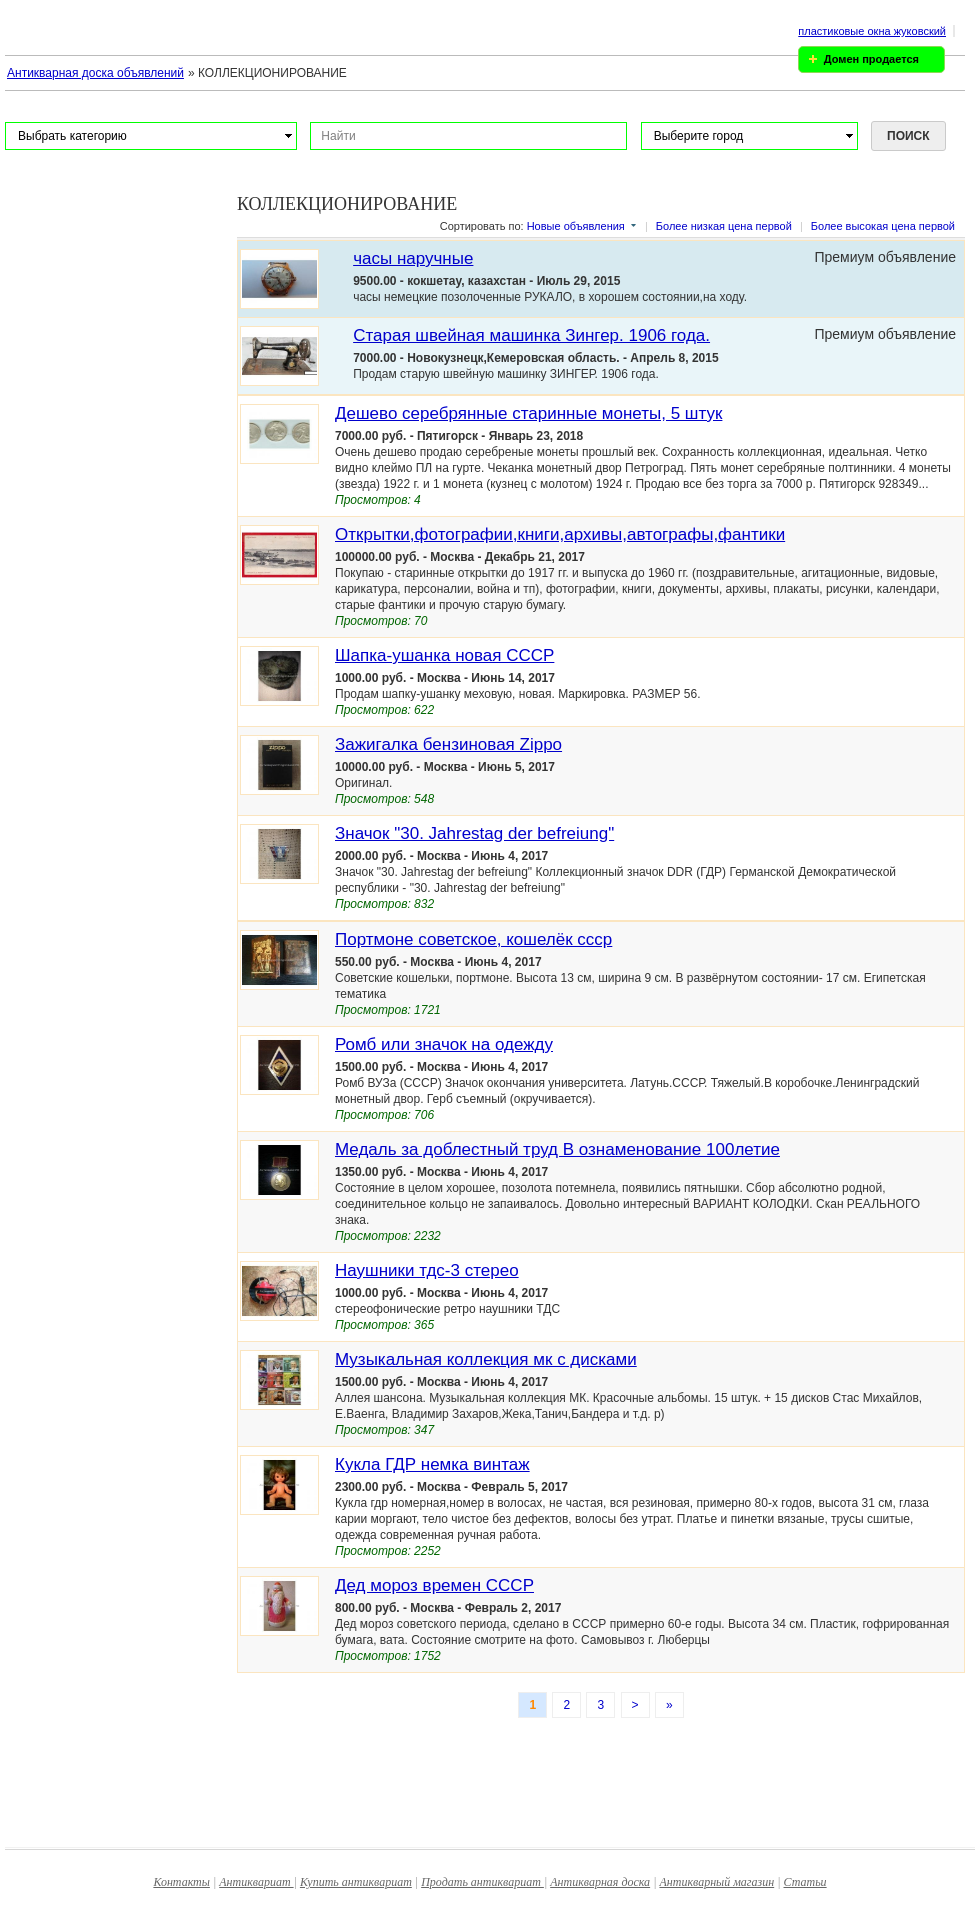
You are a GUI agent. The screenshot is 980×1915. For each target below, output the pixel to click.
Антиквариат (256, 1882)
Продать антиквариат (482, 1882)
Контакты (181, 1882)
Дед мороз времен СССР (434, 1585)
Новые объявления (576, 226)
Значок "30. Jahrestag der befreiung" (474, 833)
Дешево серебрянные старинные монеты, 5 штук (528, 413)
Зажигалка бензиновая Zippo (448, 744)
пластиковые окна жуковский (872, 31)
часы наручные (413, 258)
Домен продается (871, 59)
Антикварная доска (600, 1882)
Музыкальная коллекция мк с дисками (486, 1359)
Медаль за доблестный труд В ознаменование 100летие (557, 1149)
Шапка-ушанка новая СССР (444, 655)
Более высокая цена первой (883, 226)
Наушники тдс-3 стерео (427, 1270)
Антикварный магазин (716, 1882)
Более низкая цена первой (724, 226)
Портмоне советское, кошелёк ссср (473, 939)
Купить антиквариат (356, 1882)
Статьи (805, 1882)
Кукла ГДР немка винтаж (432, 1464)
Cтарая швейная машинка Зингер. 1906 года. (531, 335)
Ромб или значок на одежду (444, 1044)
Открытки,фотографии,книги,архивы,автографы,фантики (560, 534)
